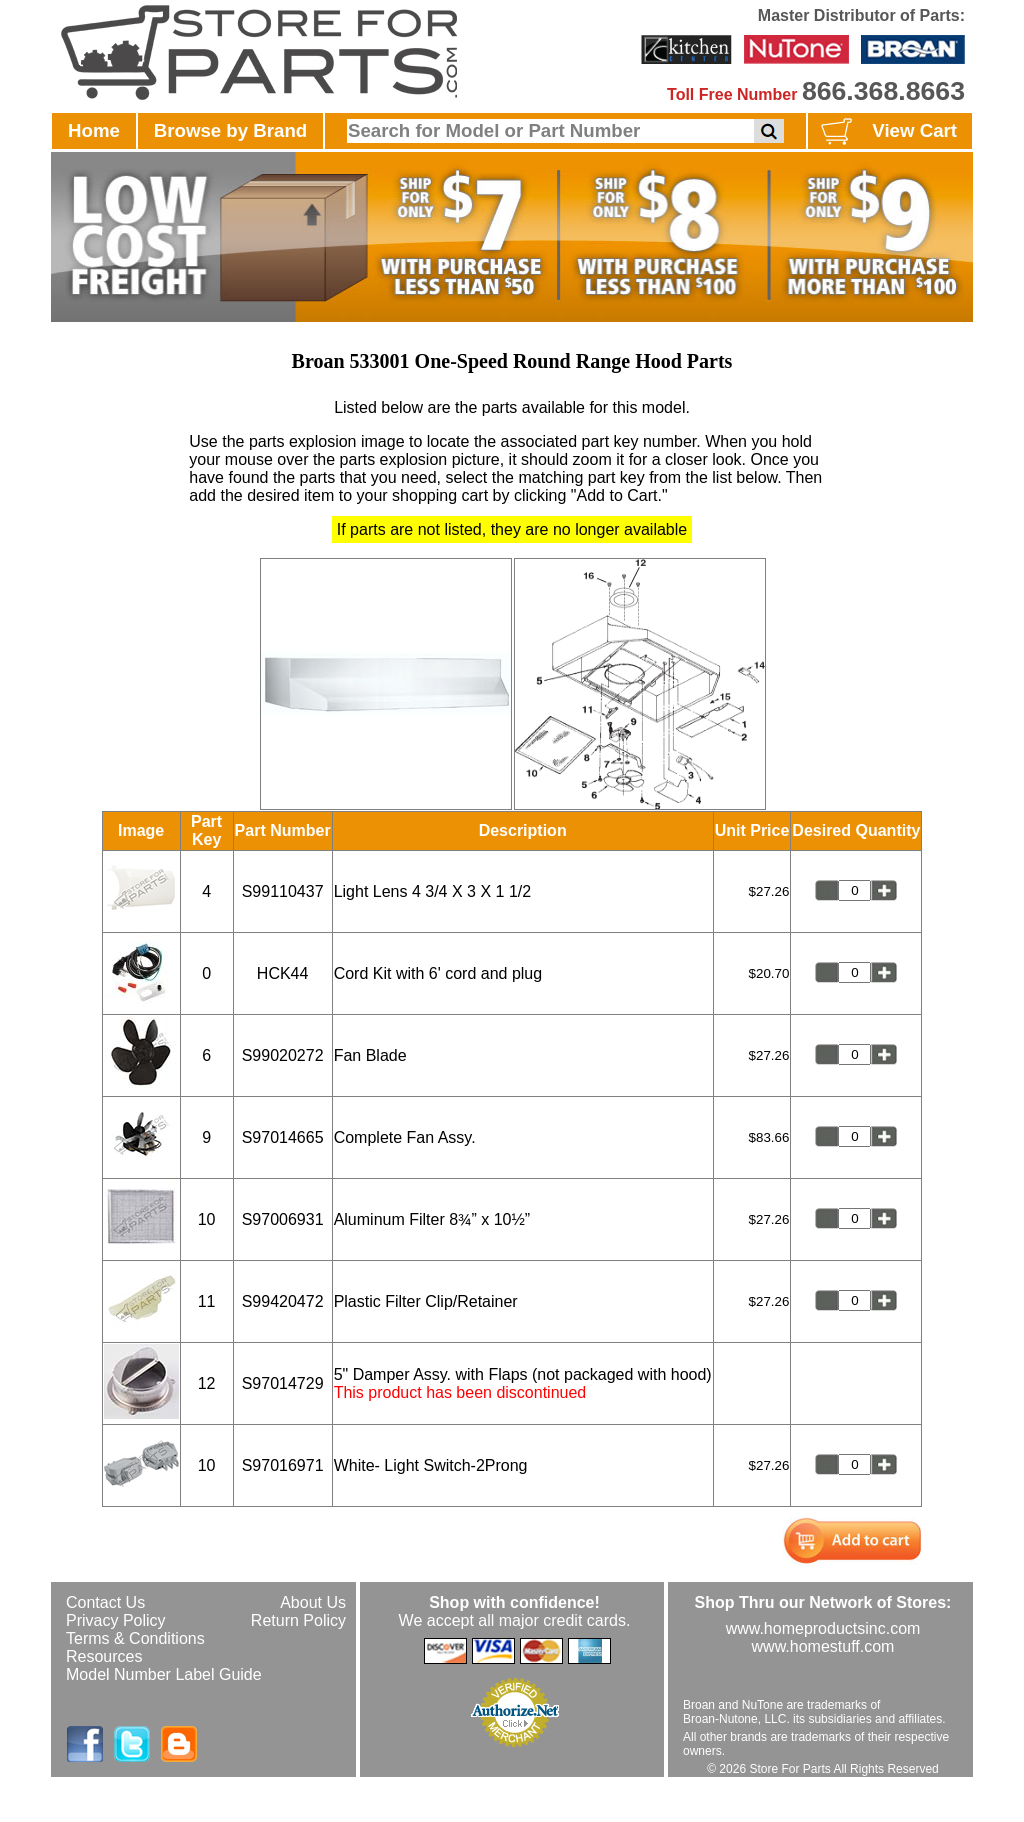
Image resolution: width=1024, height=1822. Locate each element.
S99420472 (283, 1301)
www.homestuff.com (823, 1646)
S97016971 (283, 1465)
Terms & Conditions (135, 1638)
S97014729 (283, 1383)
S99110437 (283, 891)
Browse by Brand (230, 130)
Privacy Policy (116, 1620)
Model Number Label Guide (164, 1674)
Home (94, 130)
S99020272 (283, 1055)
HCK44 (283, 973)
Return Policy (298, 1620)
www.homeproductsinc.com (823, 1628)
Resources (104, 1656)
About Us (313, 1602)
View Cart (886, 132)
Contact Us (105, 1602)
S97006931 (283, 1219)
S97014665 (283, 1137)
